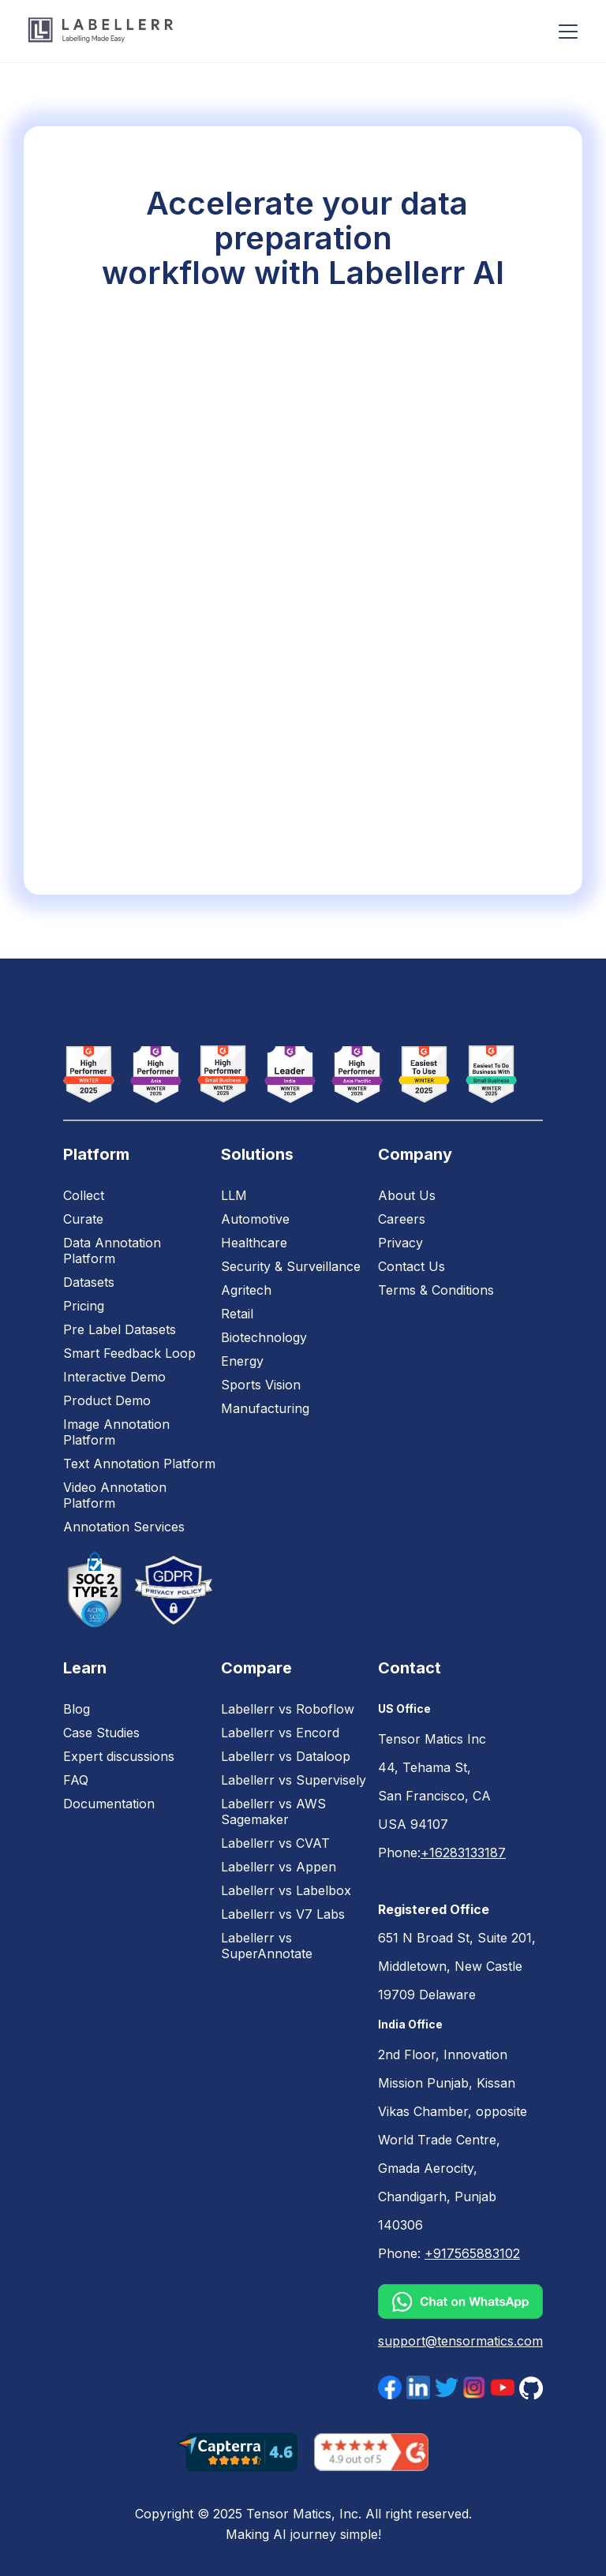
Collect (83, 1195)
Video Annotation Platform (114, 1495)
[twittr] (446, 2386)
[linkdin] (418, 2386)
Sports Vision (261, 1385)
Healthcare (254, 1243)
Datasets (88, 1282)
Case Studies (101, 1732)
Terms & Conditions (436, 1290)
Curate (83, 1219)
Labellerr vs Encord (280, 1732)
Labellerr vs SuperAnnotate (266, 1945)
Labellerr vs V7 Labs (283, 1914)
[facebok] (390, 2386)
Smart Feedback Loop (129, 1353)
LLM (234, 1195)
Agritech (246, 1290)
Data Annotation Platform (112, 1250)
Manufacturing (265, 1408)
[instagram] (474, 2386)
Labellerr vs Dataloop (285, 1756)
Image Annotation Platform (116, 1432)
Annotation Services (124, 1527)
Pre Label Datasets (119, 1329)
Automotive (255, 1219)
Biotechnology (264, 1337)
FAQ (75, 1780)
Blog (76, 1709)
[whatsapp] (460, 2301)
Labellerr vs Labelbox (286, 1890)
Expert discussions (118, 1756)
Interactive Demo (114, 1377)
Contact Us (411, 1266)
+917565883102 (472, 2253)
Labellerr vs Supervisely (293, 1780)
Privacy (400, 1243)
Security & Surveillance (291, 1266)
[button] (565, 31)
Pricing (83, 1306)
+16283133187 (463, 1852)
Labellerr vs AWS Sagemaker (273, 1811)
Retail (237, 1314)
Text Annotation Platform (139, 1463)
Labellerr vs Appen (278, 1867)
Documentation (109, 1803)
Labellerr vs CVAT (275, 1843)
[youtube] (502, 2386)
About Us (407, 1195)
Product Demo (107, 1400)
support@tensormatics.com (460, 2341)
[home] (101, 31)
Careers (401, 1219)
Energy (242, 1361)
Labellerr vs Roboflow (287, 1709)
